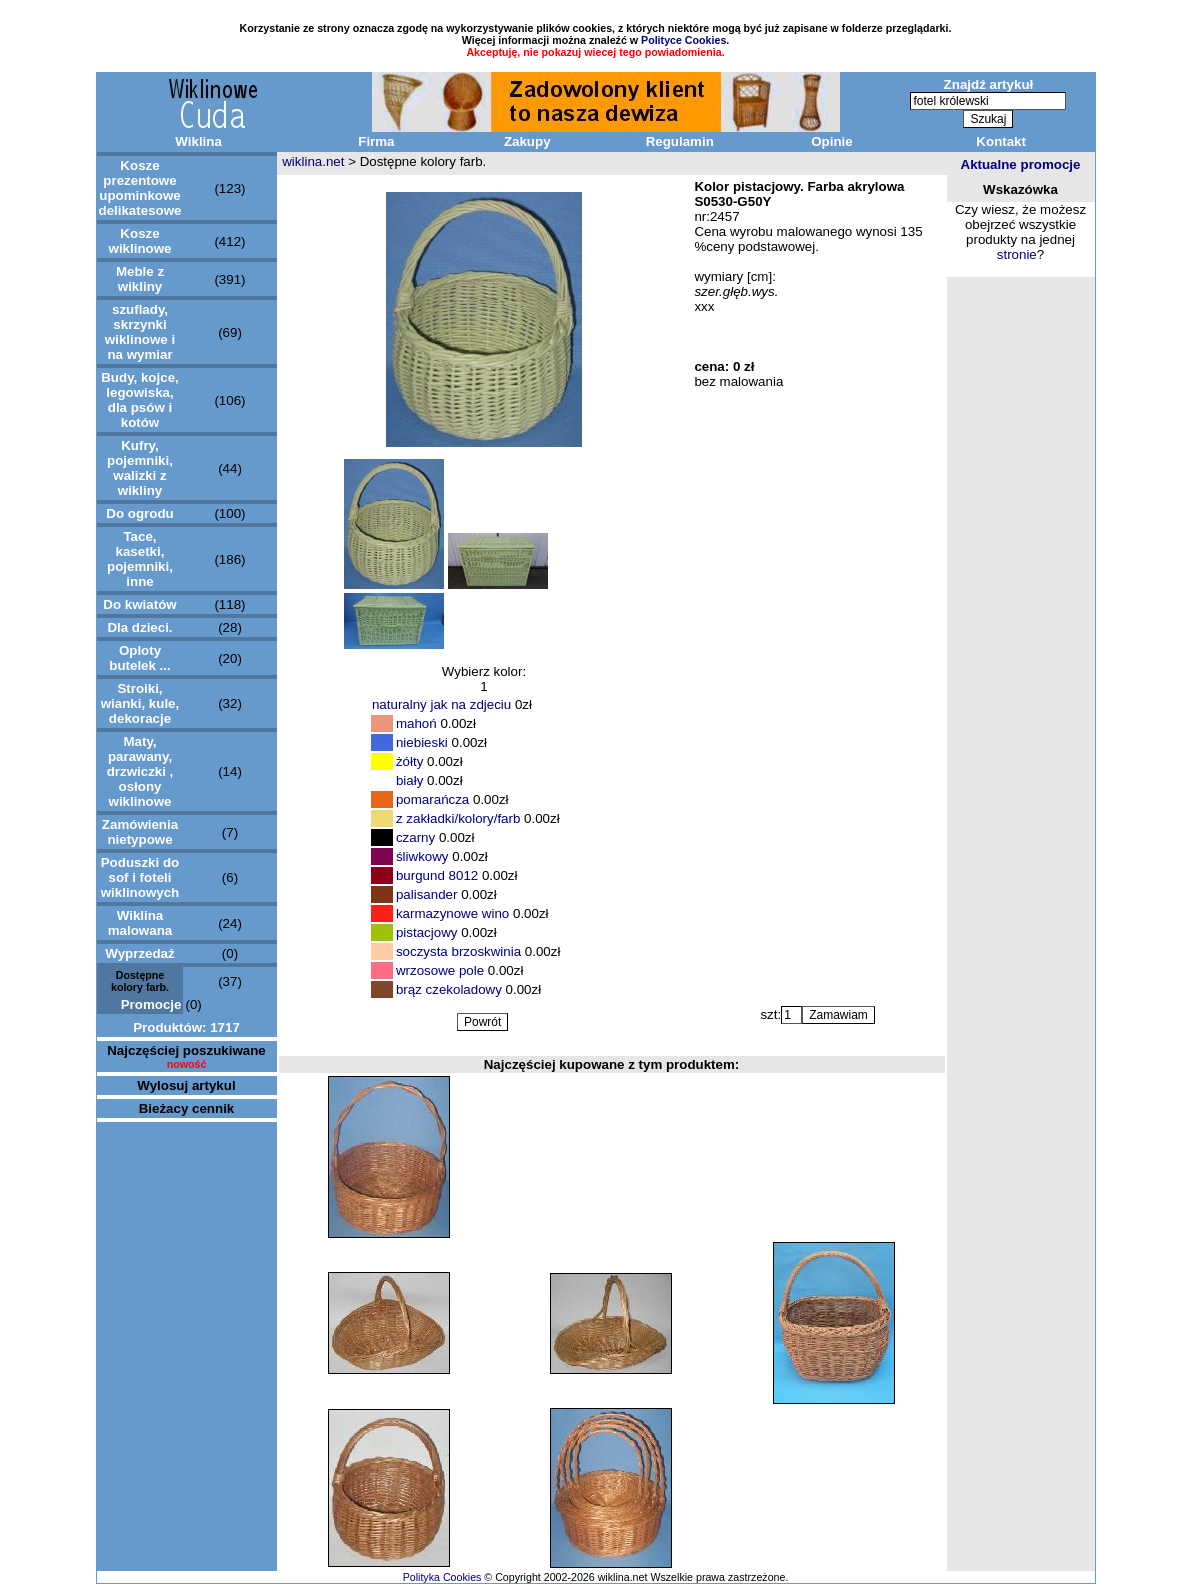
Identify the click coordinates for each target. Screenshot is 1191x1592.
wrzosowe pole (440, 970)
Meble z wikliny (140, 279)
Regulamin (680, 141)
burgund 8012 (437, 875)
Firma (376, 141)
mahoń (416, 723)
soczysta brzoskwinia (458, 951)
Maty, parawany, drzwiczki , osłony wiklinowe (140, 771)
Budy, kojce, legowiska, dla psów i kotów (140, 400)
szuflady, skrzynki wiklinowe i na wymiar (140, 332)
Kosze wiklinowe (140, 241)
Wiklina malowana (140, 923)
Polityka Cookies (442, 1577)
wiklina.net (313, 161)
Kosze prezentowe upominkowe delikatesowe (140, 188)
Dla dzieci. (139, 627)
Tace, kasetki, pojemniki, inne (140, 559)
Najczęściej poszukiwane (186, 1050)
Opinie (831, 141)
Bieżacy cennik (187, 1108)
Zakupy (527, 141)
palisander (427, 894)
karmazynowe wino (452, 913)
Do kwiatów (139, 604)
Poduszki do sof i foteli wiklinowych (140, 877)
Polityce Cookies (683, 40)
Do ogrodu (139, 513)
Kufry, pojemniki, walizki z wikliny (140, 468)
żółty (409, 761)
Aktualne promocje (1021, 164)
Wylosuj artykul (186, 1085)
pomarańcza (432, 799)
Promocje (151, 1004)
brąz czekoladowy (449, 989)
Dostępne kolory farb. (140, 981)
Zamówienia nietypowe (140, 832)
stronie (1017, 254)
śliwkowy (422, 856)
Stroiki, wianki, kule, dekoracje (140, 703)
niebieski (422, 742)
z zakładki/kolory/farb (458, 818)
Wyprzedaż (139, 953)
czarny (415, 837)
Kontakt (1001, 141)
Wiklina (198, 141)
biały (409, 780)
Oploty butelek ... (139, 658)
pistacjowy (428, 932)
